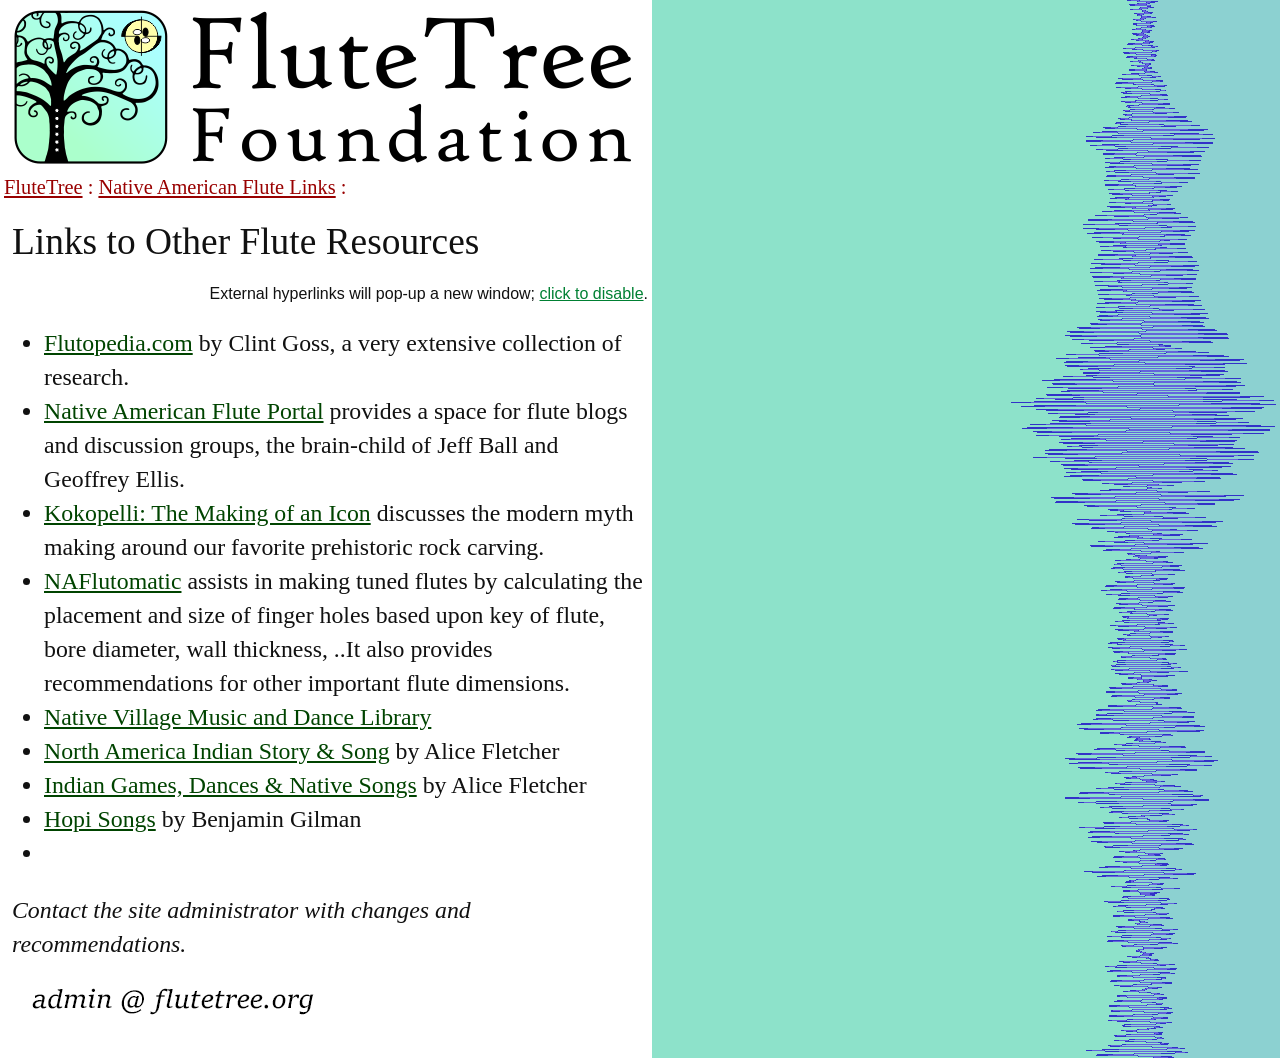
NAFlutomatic (112, 581)
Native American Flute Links (216, 187)
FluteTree (43, 187)
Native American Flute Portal (184, 411)
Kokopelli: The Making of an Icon (207, 513)
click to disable (592, 293)
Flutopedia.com (118, 343)
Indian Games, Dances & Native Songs (230, 785)
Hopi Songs (100, 819)
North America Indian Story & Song (217, 751)
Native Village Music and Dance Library (237, 717)
